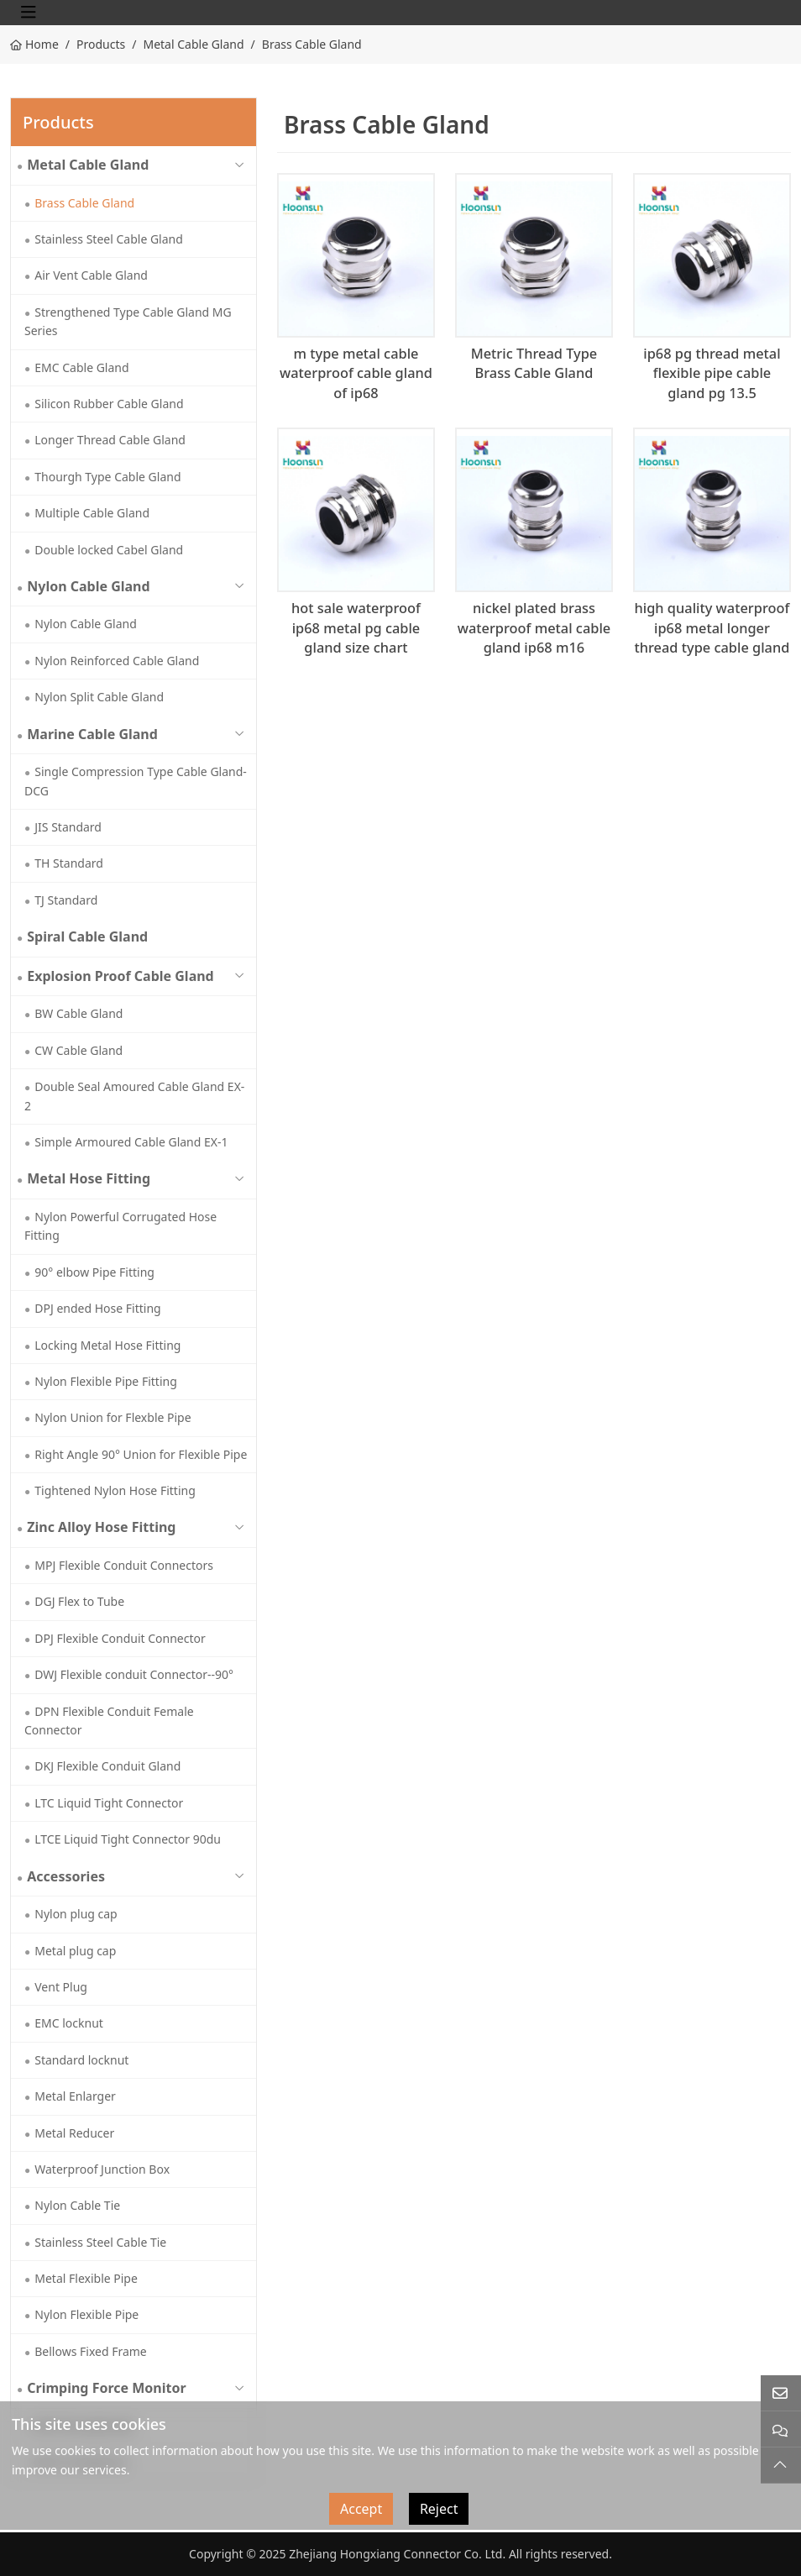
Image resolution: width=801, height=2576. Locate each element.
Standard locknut (81, 2060)
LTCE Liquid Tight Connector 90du (127, 1839)
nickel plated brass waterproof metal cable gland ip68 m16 (534, 628)
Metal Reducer (74, 2133)
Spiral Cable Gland (87, 936)
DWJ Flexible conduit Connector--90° (133, 1674)
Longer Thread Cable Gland (110, 440)
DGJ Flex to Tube (79, 1601)
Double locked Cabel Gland (108, 550)
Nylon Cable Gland (88, 586)
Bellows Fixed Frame (90, 2351)
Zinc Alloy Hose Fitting (101, 1527)
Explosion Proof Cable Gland (120, 976)
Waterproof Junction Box (102, 2169)
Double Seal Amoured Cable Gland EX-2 (134, 1095)
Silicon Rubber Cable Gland (108, 404)
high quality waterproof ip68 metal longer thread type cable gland (712, 628)
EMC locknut (68, 2023)
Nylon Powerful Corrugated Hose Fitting (120, 1226)
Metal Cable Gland (88, 164)
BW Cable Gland (78, 1013)
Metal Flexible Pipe (86, 2278)
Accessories (66, 1876)
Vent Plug (60, 1987)
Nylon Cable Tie (77, 2205)
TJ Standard (65, 900)
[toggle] (28, 12)
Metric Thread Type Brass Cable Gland (534, 363)
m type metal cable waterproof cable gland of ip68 (356, 373)
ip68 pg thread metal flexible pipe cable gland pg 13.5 (711, 373)
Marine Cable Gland (92, 734)
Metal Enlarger (75, 2096)
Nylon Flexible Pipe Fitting (105, 1381)
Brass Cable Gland (84, 203)
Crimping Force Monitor (106, 2388)
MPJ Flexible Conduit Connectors (123, 1565)
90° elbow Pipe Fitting (94, 1272)
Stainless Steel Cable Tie (100, 2242)
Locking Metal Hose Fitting (107, 1345)
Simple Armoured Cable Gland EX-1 (131, 1142)
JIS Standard (68, 827)
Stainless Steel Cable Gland (108, 239)
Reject (439, 2509)
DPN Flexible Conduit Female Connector (109, 1720)
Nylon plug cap (75, 1914)
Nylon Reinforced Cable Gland (116, 661)
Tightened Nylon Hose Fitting (115, 1490)
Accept (361, 2509)
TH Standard (68, 863)
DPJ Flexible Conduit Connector (120, 1638)
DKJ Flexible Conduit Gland (107, 1766)
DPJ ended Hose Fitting (97, 1308)
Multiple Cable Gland (91, 513)
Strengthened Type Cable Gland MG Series (128, 321)
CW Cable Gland (78, 1050)
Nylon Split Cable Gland (99, 697)
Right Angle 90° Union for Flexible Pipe (140, 1454)
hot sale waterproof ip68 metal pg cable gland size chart (356, 628)
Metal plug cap (75, 1951)
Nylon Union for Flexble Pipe (112, 1417)
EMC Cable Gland (81, 367)
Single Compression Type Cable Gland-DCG (135, 780)
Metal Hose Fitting (88, 1178)
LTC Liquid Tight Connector (108, 1803)
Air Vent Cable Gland (91, 275)
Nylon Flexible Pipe (86, 2314)
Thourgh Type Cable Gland (107, 477)
